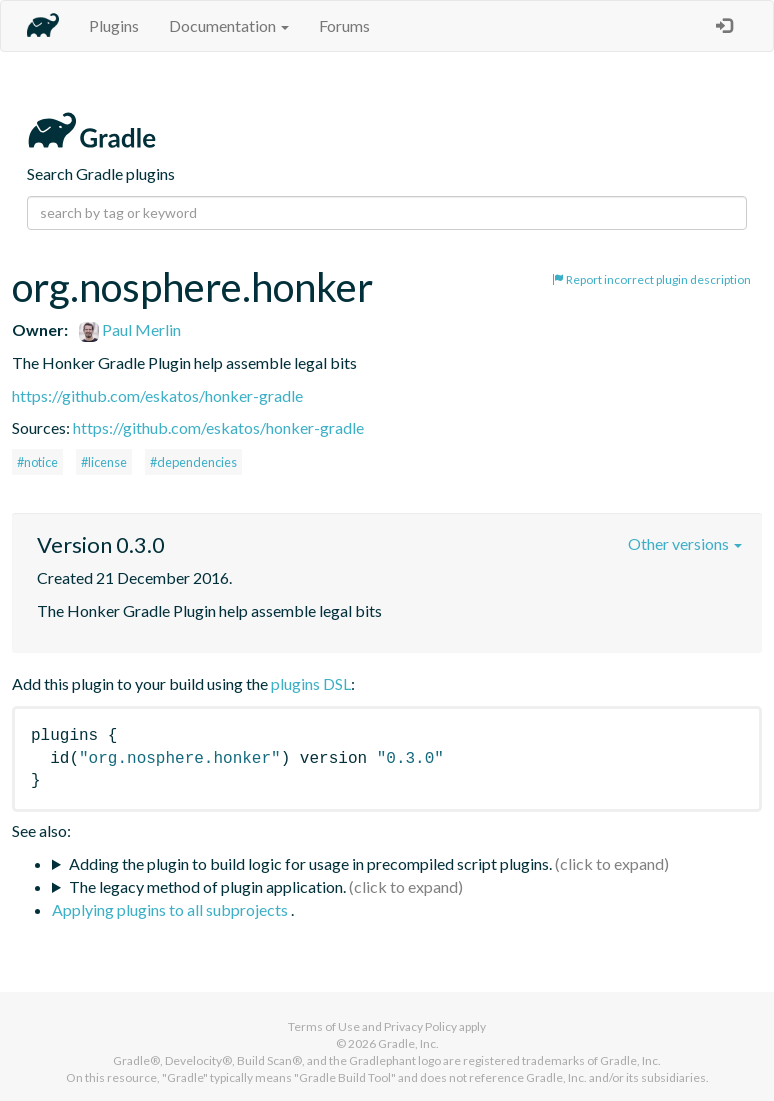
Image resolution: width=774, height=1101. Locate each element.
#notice (37, 462)
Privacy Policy (420, 1026)
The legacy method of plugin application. (207, 886)
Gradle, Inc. (408, 1043)
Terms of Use (324, 1026)
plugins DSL (311, 683)
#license (104, 462)
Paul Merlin (130, 329)
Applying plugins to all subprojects (171, 909)
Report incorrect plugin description (651, 279)
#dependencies (193, 462)
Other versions (685, 543)
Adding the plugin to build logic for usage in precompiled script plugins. (310, 863)
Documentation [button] (229, 25)
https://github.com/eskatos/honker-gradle (157, 395)
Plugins (114, 25)
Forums (344, 25)
